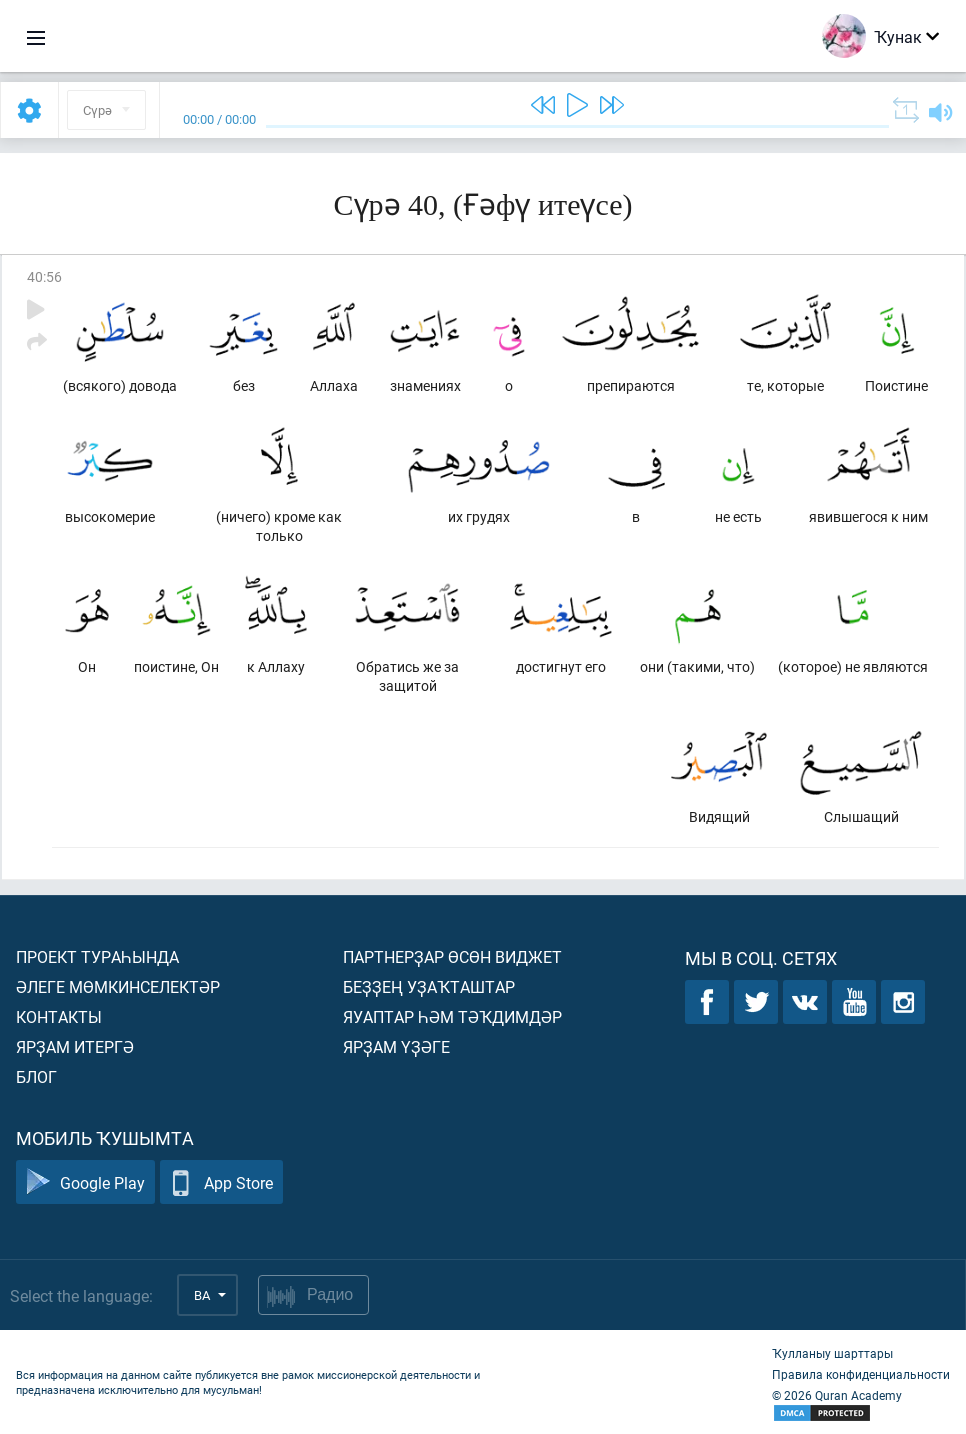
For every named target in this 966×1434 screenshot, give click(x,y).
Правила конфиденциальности (861, 1374)
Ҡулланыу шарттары (832, 1353)
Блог (36, 1076)
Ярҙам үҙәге (396, 1046)
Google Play (85, 1182)
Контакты (59, 1016)
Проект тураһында (97, 956)
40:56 (44, 276)
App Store (221, 1182)
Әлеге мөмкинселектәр (118, 986)
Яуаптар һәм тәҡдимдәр (452, 1016)
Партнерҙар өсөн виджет (452, 956)
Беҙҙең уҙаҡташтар (429, 986)
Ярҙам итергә (75, 1046)
